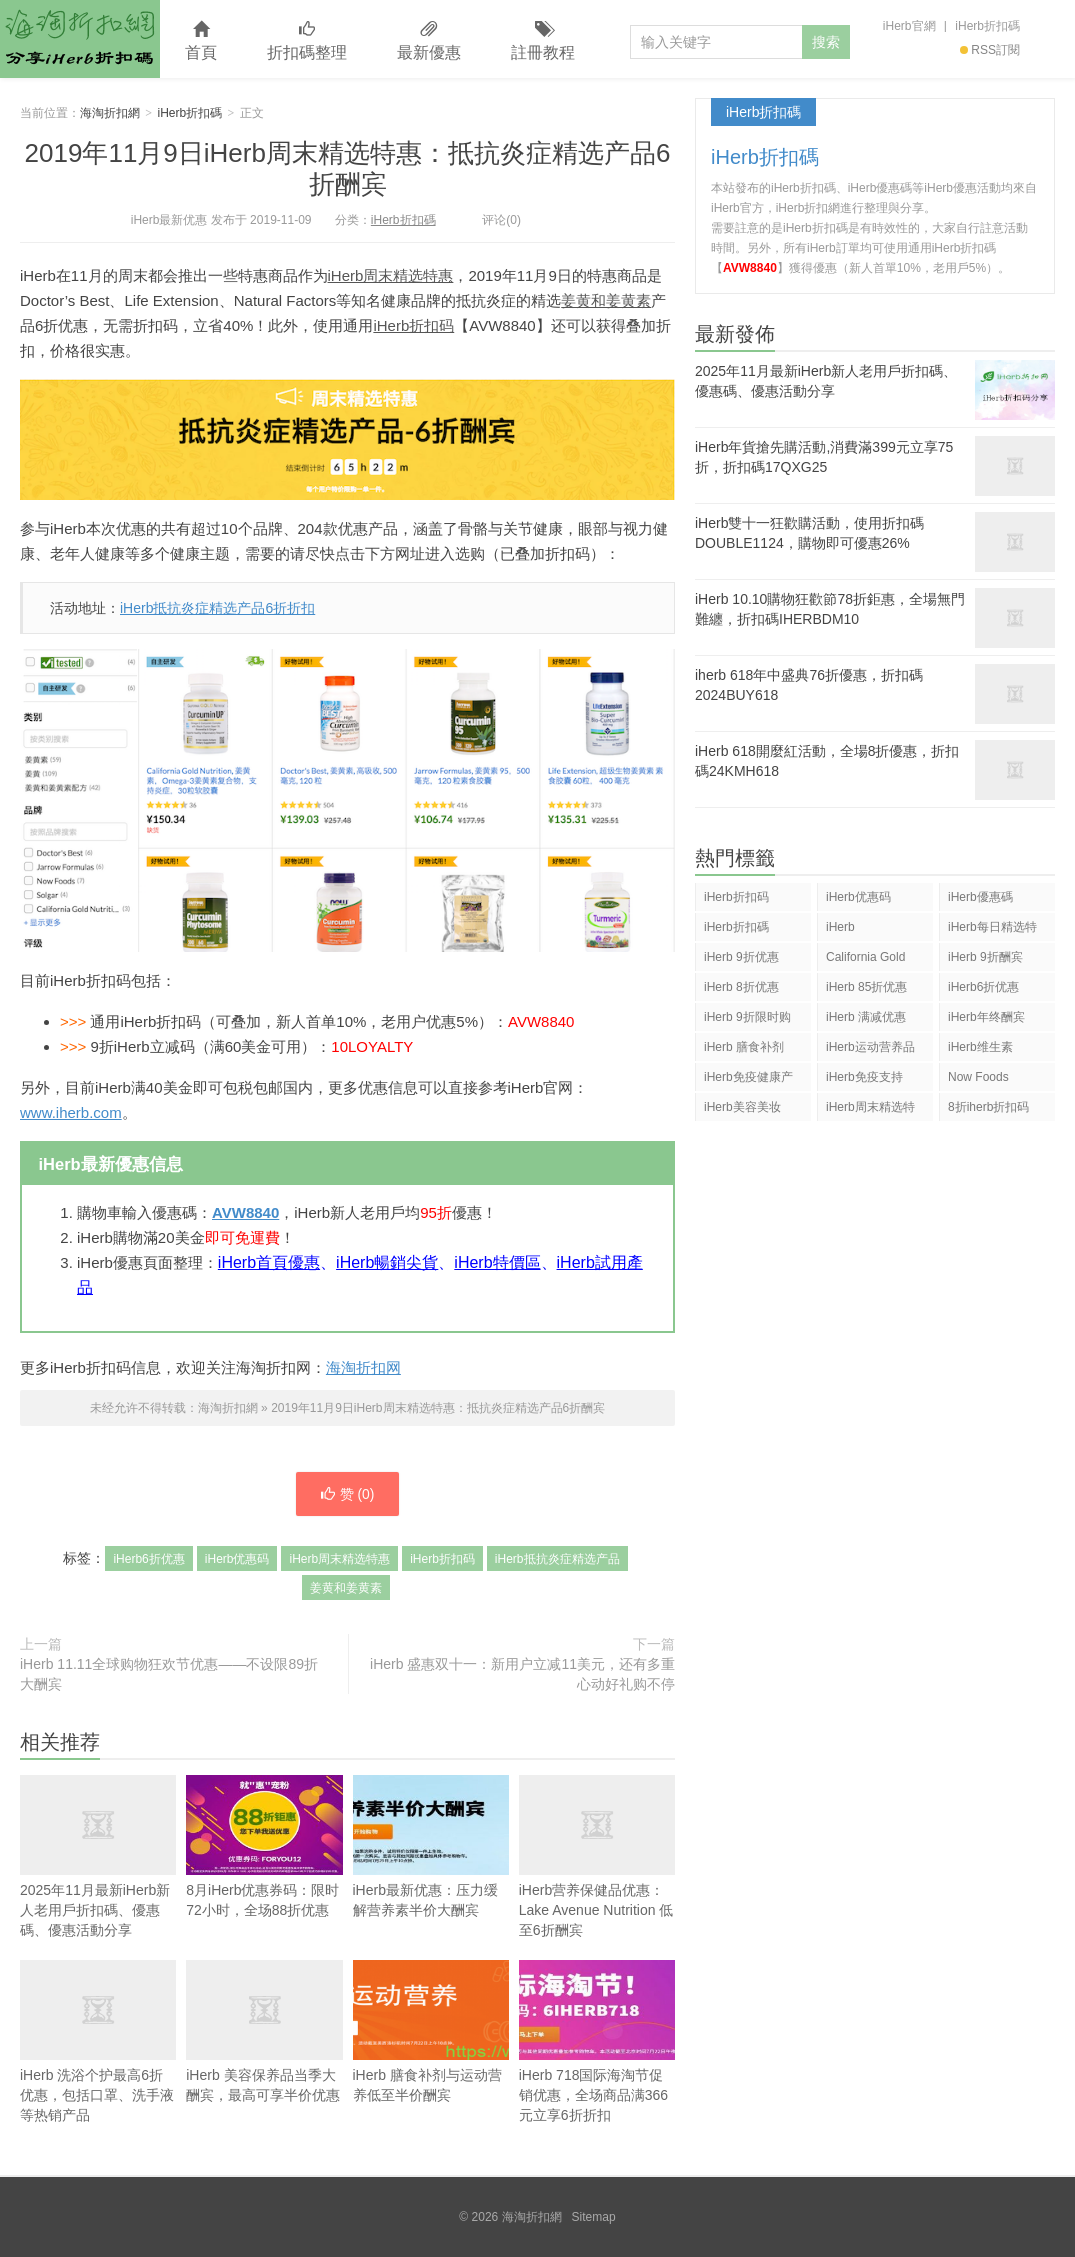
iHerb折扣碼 (987, 26)
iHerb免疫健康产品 (748, 1080)
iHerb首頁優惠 (269, 1262)
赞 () (347, 1494)
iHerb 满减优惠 (866, 1017)
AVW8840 (245, 1212)
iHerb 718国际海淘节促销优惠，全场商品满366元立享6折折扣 (597, 2041)
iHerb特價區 (497, 1262)
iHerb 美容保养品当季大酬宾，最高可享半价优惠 (264, 2031)
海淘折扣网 (363, 1367)
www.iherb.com (71, 1112)
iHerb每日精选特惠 (992, 930)
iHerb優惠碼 (980, 897)
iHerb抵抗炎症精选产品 (557, 1559)
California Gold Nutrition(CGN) (865, 960)
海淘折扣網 (80, 39)
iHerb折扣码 (413, 325)
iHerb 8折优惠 (741, 987)
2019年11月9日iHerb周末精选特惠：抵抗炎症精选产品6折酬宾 (348, 168)
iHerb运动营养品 (870, 1047)
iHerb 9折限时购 (747, 1017)
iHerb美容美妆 (742, 1107)
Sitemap (594, 2217)
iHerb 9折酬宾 (985, 957)
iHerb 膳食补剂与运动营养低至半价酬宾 (431, 2031)
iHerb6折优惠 (148, 1559)
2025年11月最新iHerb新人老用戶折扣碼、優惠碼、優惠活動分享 (98, 1879)
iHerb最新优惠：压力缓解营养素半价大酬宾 (431, 1846)
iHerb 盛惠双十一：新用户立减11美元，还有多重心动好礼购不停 (522, 1674)
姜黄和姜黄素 (606, 300)
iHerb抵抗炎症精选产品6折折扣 (217, 608)
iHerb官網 (909, 26)
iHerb (840, 927)
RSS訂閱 (990, 50)
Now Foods (978, 1077)
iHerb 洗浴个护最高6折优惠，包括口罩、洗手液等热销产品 (98, 2041)
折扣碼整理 (307, 41)
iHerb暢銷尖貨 (387, 1262)
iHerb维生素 (980, 1047)
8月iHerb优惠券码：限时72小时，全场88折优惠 (264, 1846)
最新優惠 (429, 41)
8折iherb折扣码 (988, 1107)
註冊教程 (543, 41)
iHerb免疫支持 (864, 1077)
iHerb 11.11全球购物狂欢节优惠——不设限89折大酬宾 (169, 1674)
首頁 (201, 41)
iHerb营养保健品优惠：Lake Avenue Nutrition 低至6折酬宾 (597, 1856)
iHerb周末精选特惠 (391, 275)
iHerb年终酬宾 (986, 1017)
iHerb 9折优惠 (741, 957)
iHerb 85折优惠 (866, 987)
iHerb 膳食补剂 (744, 1047)
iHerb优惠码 (237, 1559)
